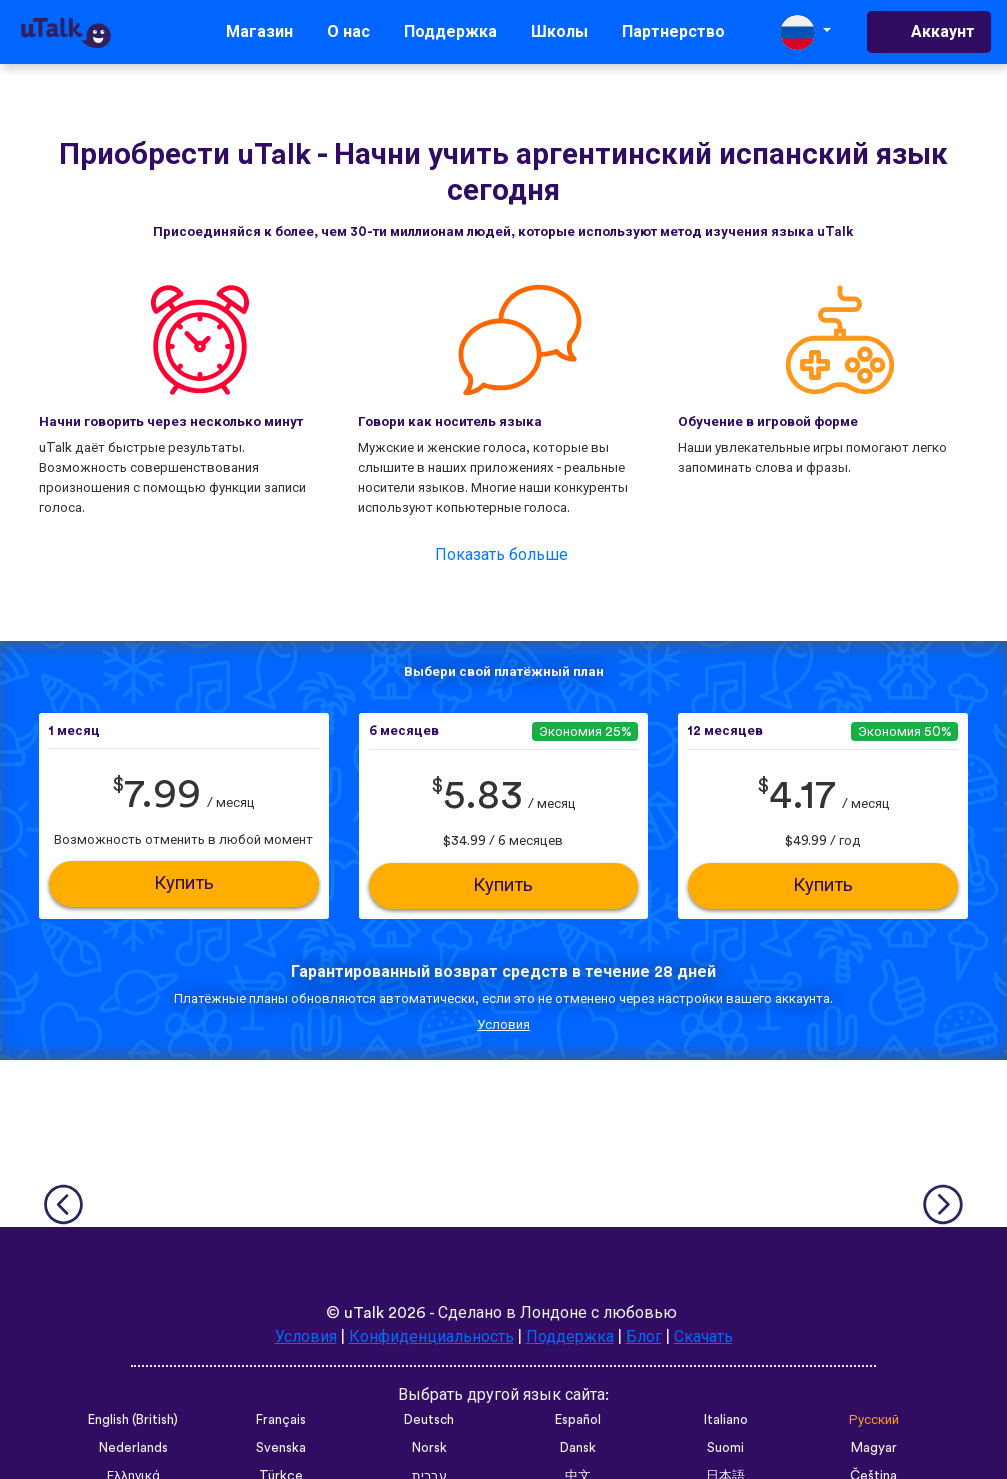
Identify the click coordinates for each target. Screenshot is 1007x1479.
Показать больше (501, 555)
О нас (348, 32)
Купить (184, 883)
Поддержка (450, 32)
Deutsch (429, 1420)
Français (281, 1420)
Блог (644, 1337)
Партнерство (673, 32)
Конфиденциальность (431, 1337)
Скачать (703, 1337)
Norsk (429, 1448)
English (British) (133, 1420)
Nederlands (133, 1448)
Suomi (725, 1448)
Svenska (281, 1448)
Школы (559, 32)
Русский (874, 1420)
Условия (503, 1025)
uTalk (364, 1313)
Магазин (259, 32)
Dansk (578, 1448)
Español (578, 1420)
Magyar (874, 1448)
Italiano (726, 1420)
